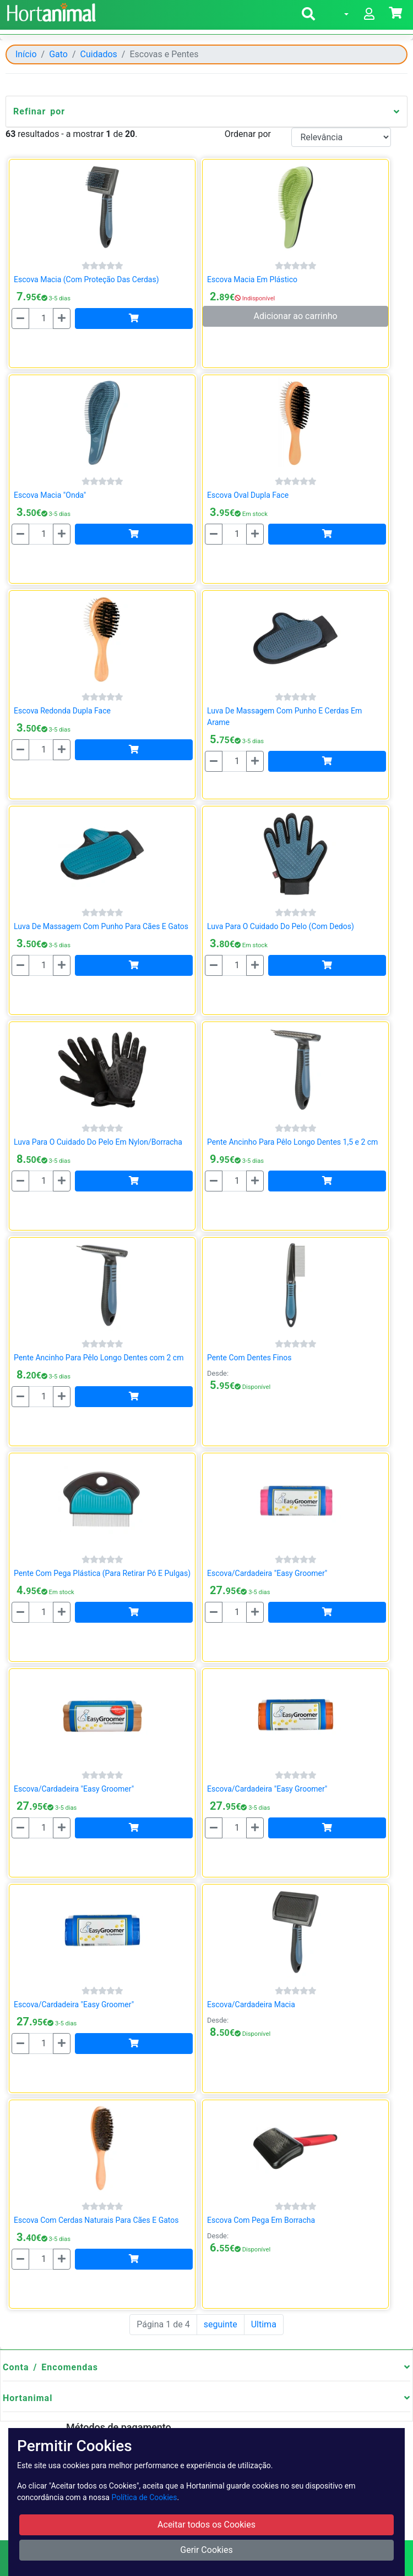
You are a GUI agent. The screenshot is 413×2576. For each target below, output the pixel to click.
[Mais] (61, 318)
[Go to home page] (50, 11)
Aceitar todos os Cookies (206, 2524)
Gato (58, 54)
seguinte (220, 2324)
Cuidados (98, 54)
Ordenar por (248, 134)
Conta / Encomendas (50, 2367)
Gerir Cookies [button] (206, 2550)
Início (26, 54)
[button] (308, 15)
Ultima (263, 2324)
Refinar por (39, 111)
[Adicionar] (134, 318)
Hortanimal (27, 2398)
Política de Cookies (144, 2497)
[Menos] (20, 318)
